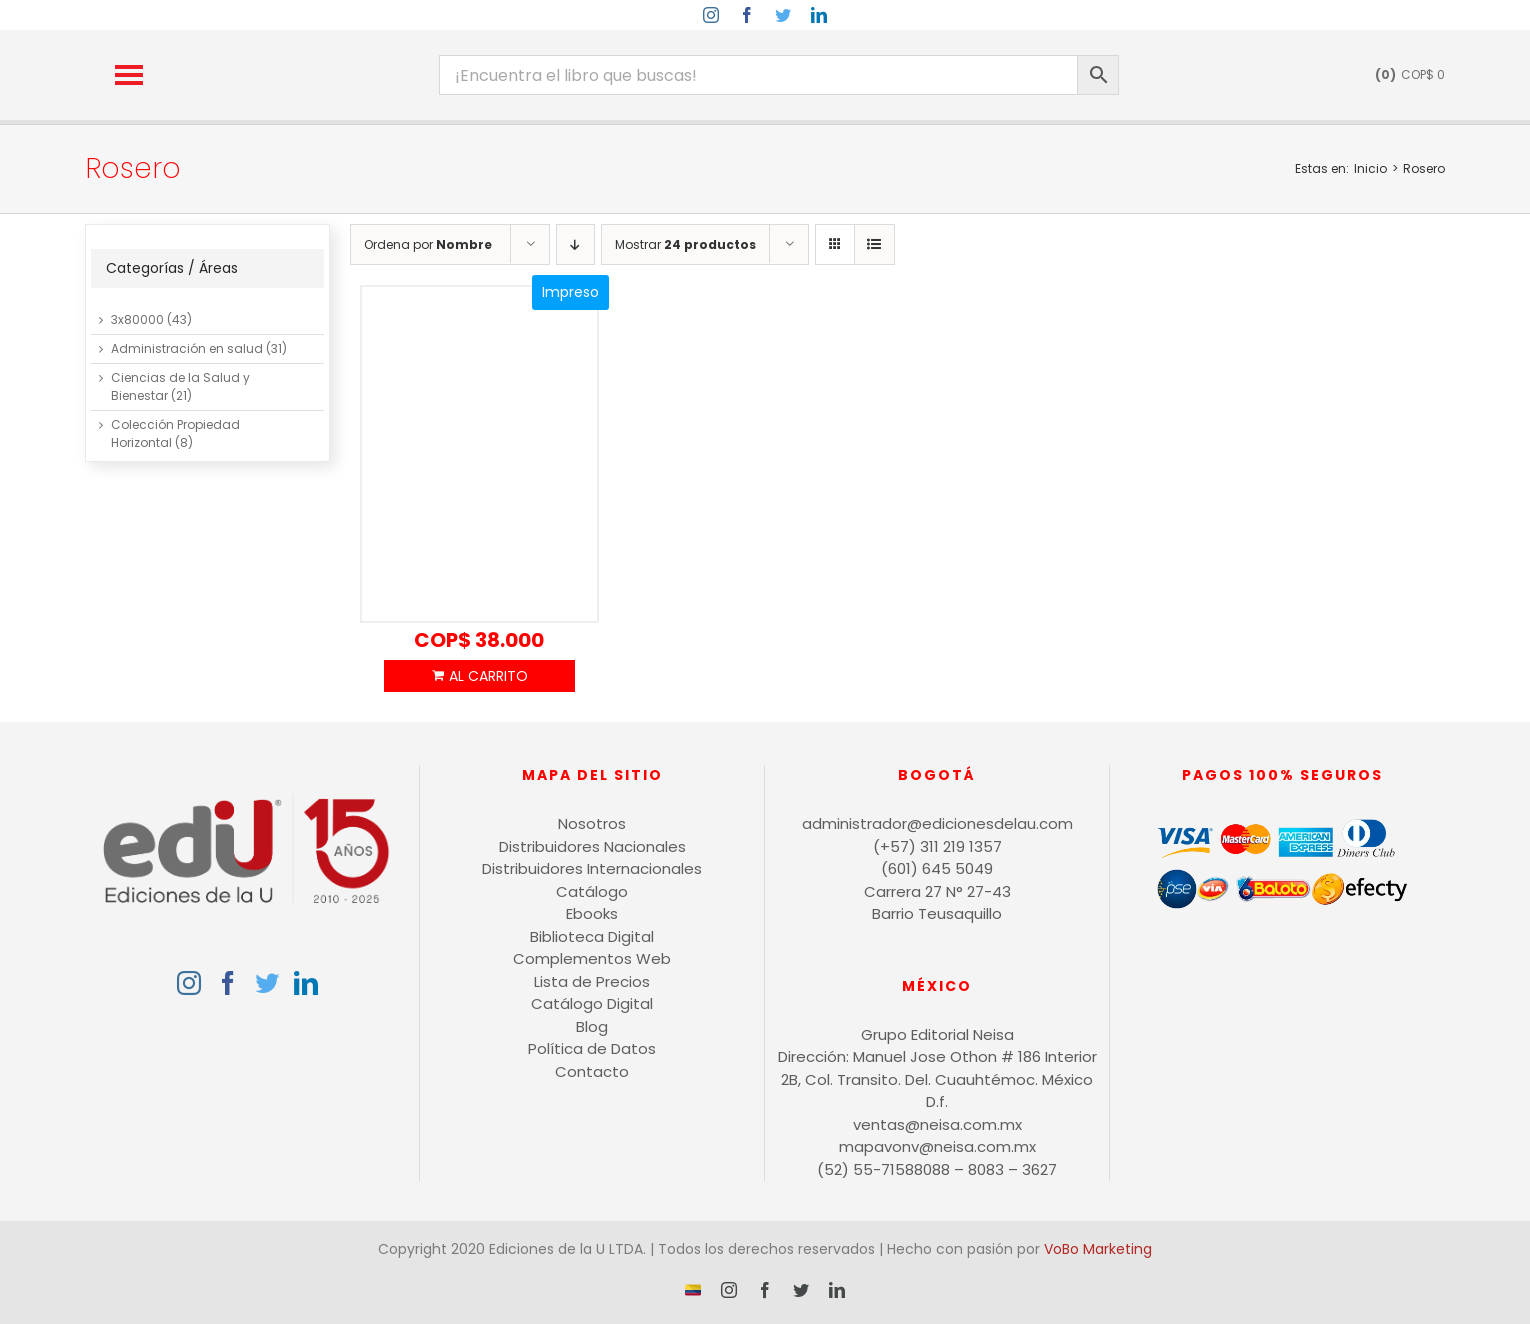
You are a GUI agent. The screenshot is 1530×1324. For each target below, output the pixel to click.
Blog (592, 1026)
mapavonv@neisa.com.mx (937, 1146)
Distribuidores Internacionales (592, 868)
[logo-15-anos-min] (306, 47)
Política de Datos (592, 1048)
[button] (129, 75)
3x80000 (137, 319)
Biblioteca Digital (592, 936)
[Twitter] (267, 983)
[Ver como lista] (874, 244)
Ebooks (592, 913)
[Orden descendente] (575, 244)
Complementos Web (592, 958)
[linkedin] (819, 15)
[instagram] (711, 15)
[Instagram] (189, 983)
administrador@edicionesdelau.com (937, 823)
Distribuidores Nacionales (592, 846)
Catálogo (592, 891)
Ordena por (428, 244)
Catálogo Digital (592, 1003)
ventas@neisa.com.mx (937, 1124)
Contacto (592, 1071)
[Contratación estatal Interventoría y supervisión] (479, 455)
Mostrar (685, 244)
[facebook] (747, 15)
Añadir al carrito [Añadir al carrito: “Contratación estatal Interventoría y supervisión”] (479, 676)
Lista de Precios (592, 981)
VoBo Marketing (1098, 1249)
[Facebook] (228, 983)
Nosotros (592, 823)
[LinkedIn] (306, 983)
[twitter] (783, 15)
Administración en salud (187, 348)
